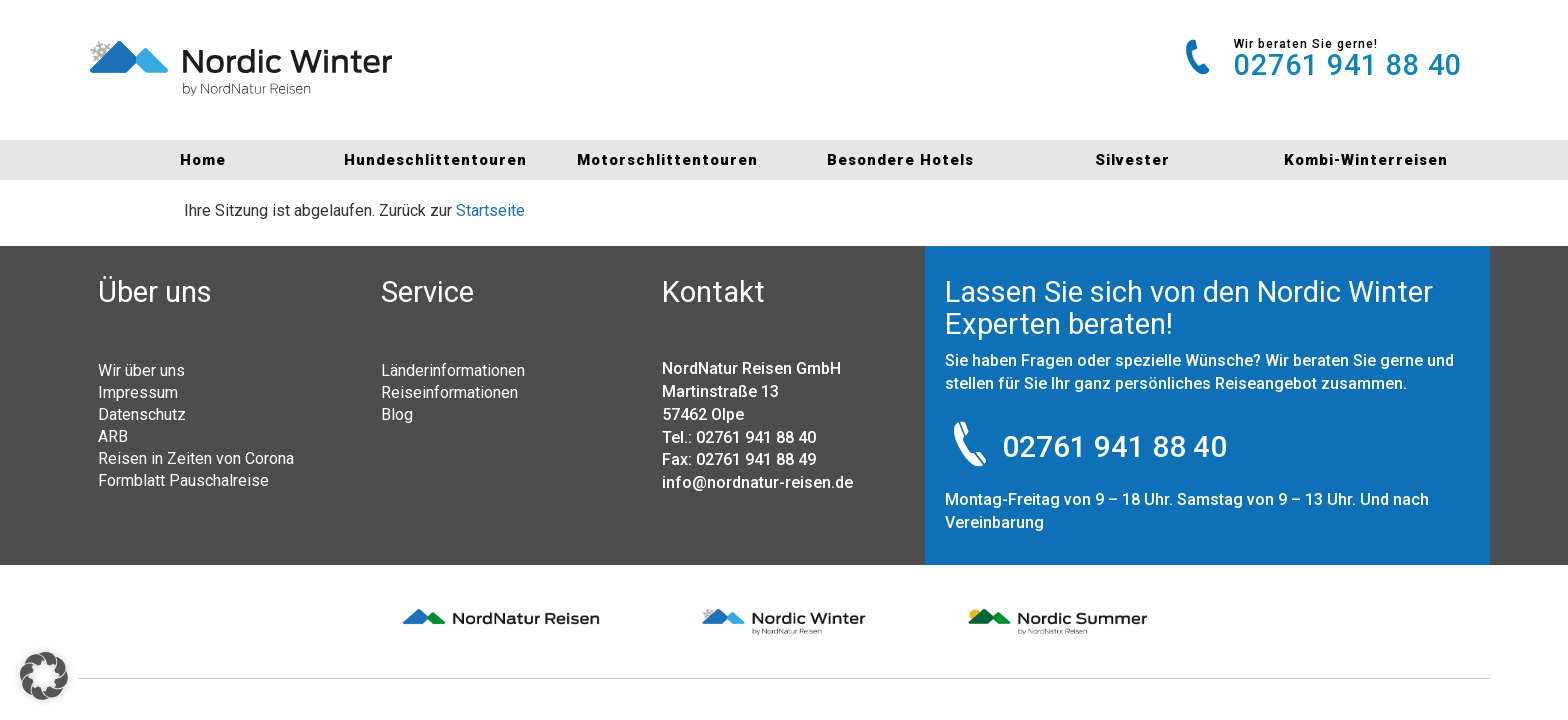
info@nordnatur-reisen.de (757, 482)
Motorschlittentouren (667, 160)
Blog (397, 414)
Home (203, 160)
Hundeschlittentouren (435, 160)
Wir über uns (141, 370)
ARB (113, 436)
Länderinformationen (453, 370)
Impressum (138, 392)
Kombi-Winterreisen (1366, 160)
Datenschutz (142, 414)
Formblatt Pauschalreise (183, 480)
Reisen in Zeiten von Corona (196, 458)
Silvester (1132, 160)
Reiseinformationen (449, 392)
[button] (44, 676)
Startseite (490, 210)
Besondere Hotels (900, 160)
